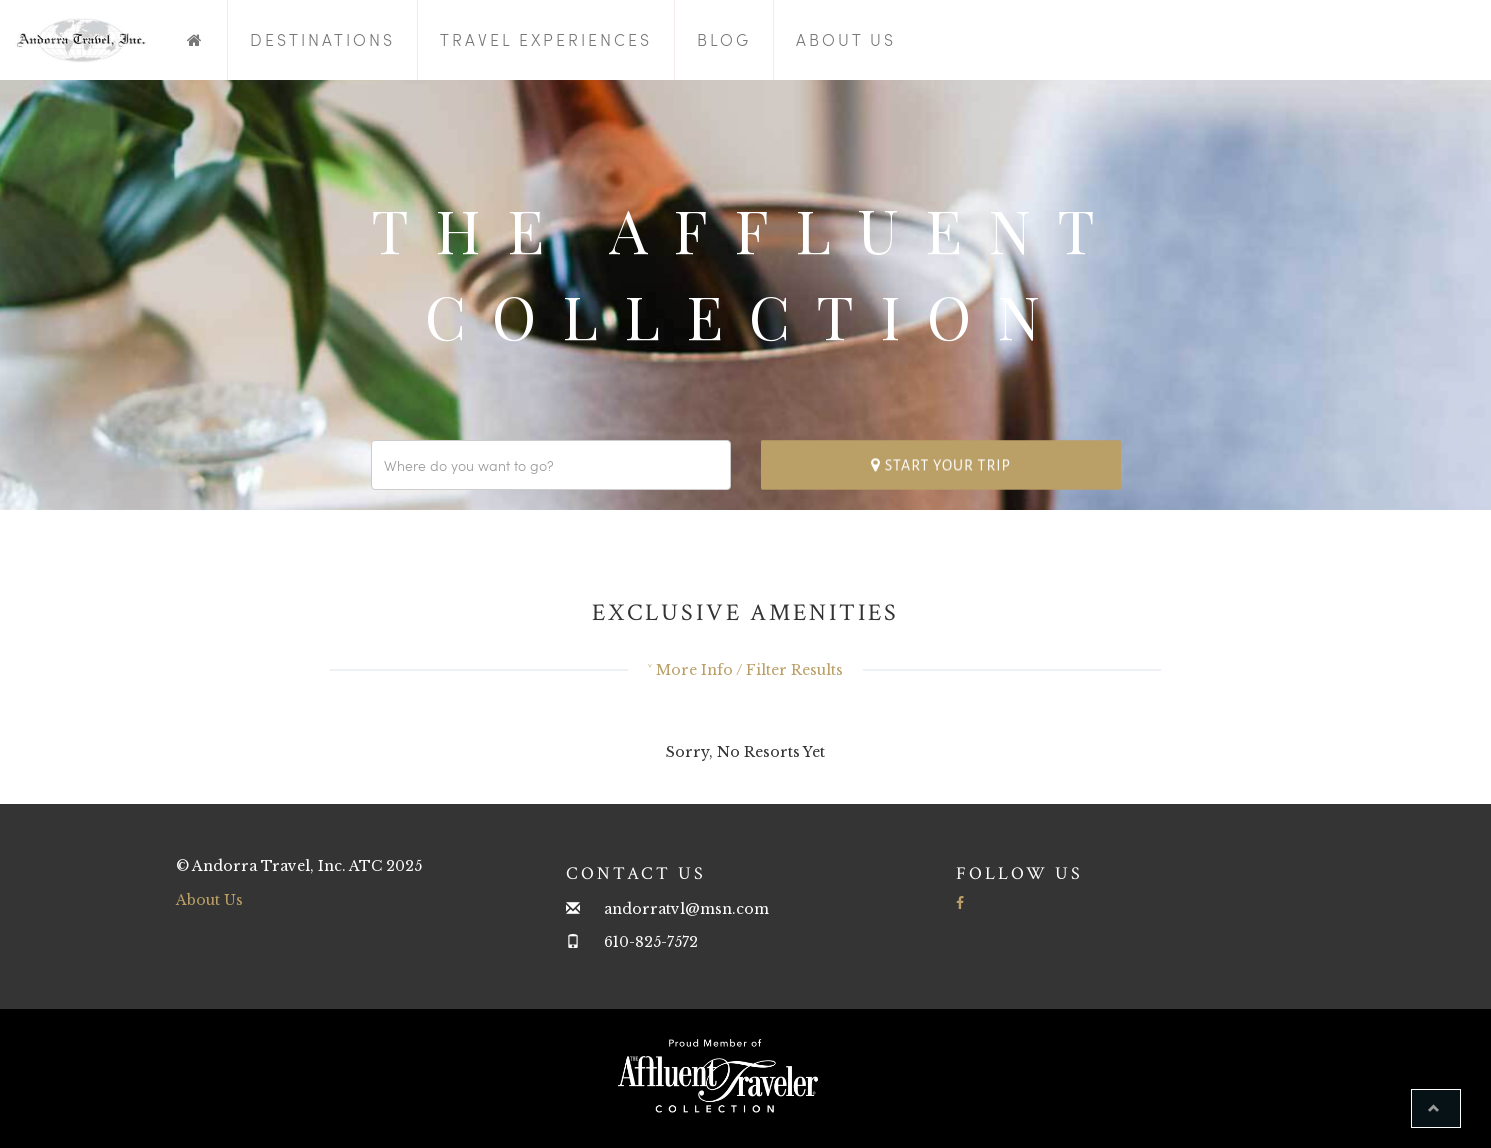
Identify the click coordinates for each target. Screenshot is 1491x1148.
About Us (846, 39)
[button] (1436, 1108)
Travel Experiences (546, 39)
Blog (724, 39)
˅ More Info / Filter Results (745, 670)
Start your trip (941, 464)
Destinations (322, 39)
